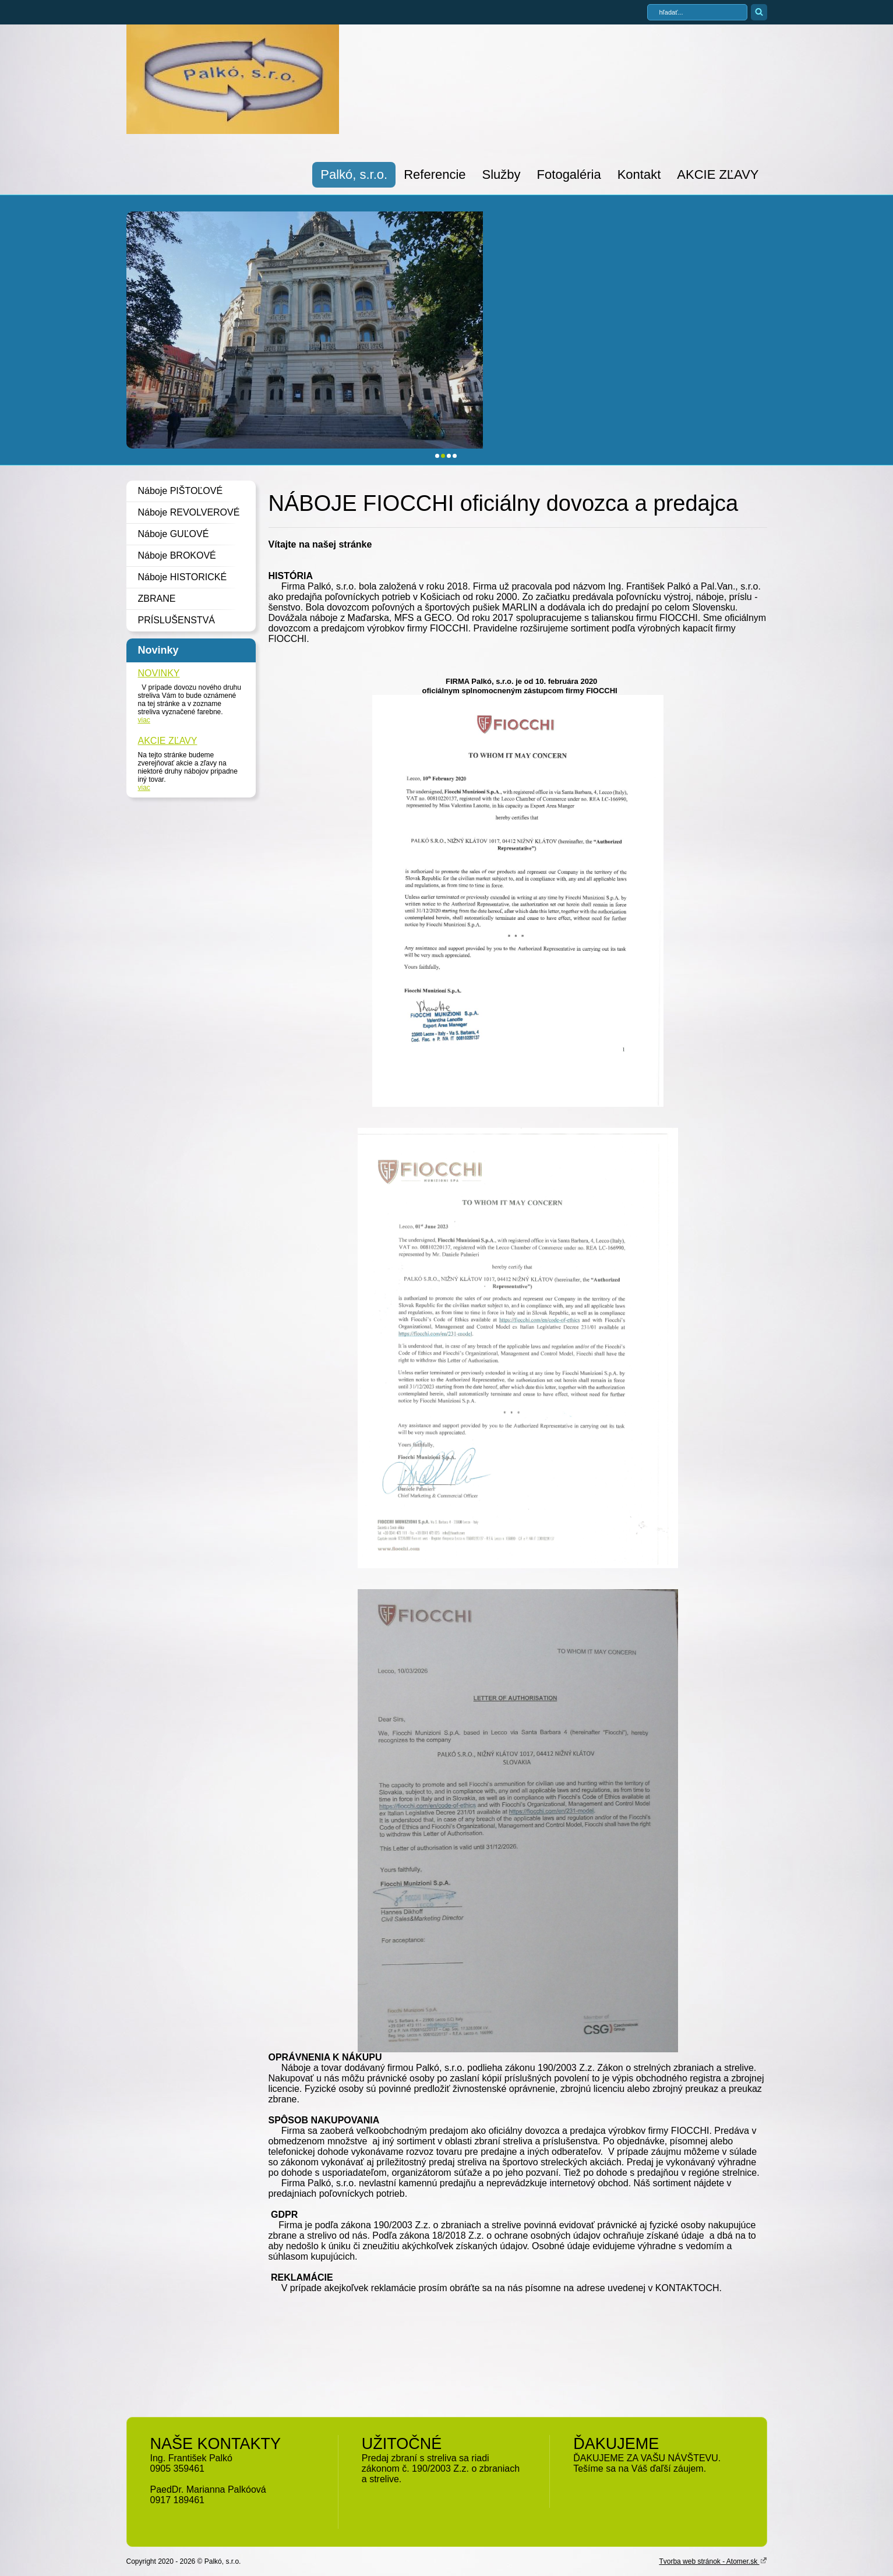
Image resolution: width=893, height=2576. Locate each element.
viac (144, 720)
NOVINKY (159, 673)
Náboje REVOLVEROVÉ (189, 512)
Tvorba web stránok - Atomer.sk (713, 2561)
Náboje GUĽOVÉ (173, 534)
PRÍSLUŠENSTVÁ (176, 620)
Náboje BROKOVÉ (177, 555)
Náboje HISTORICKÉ (182, 577)
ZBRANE (157, 599)
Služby (501, 174)
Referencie (434, 174)
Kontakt (639, 174)
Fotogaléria (569, 174)
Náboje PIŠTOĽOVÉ (180, 491)
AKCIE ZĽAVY (717, 174)
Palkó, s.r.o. (353, 174)
